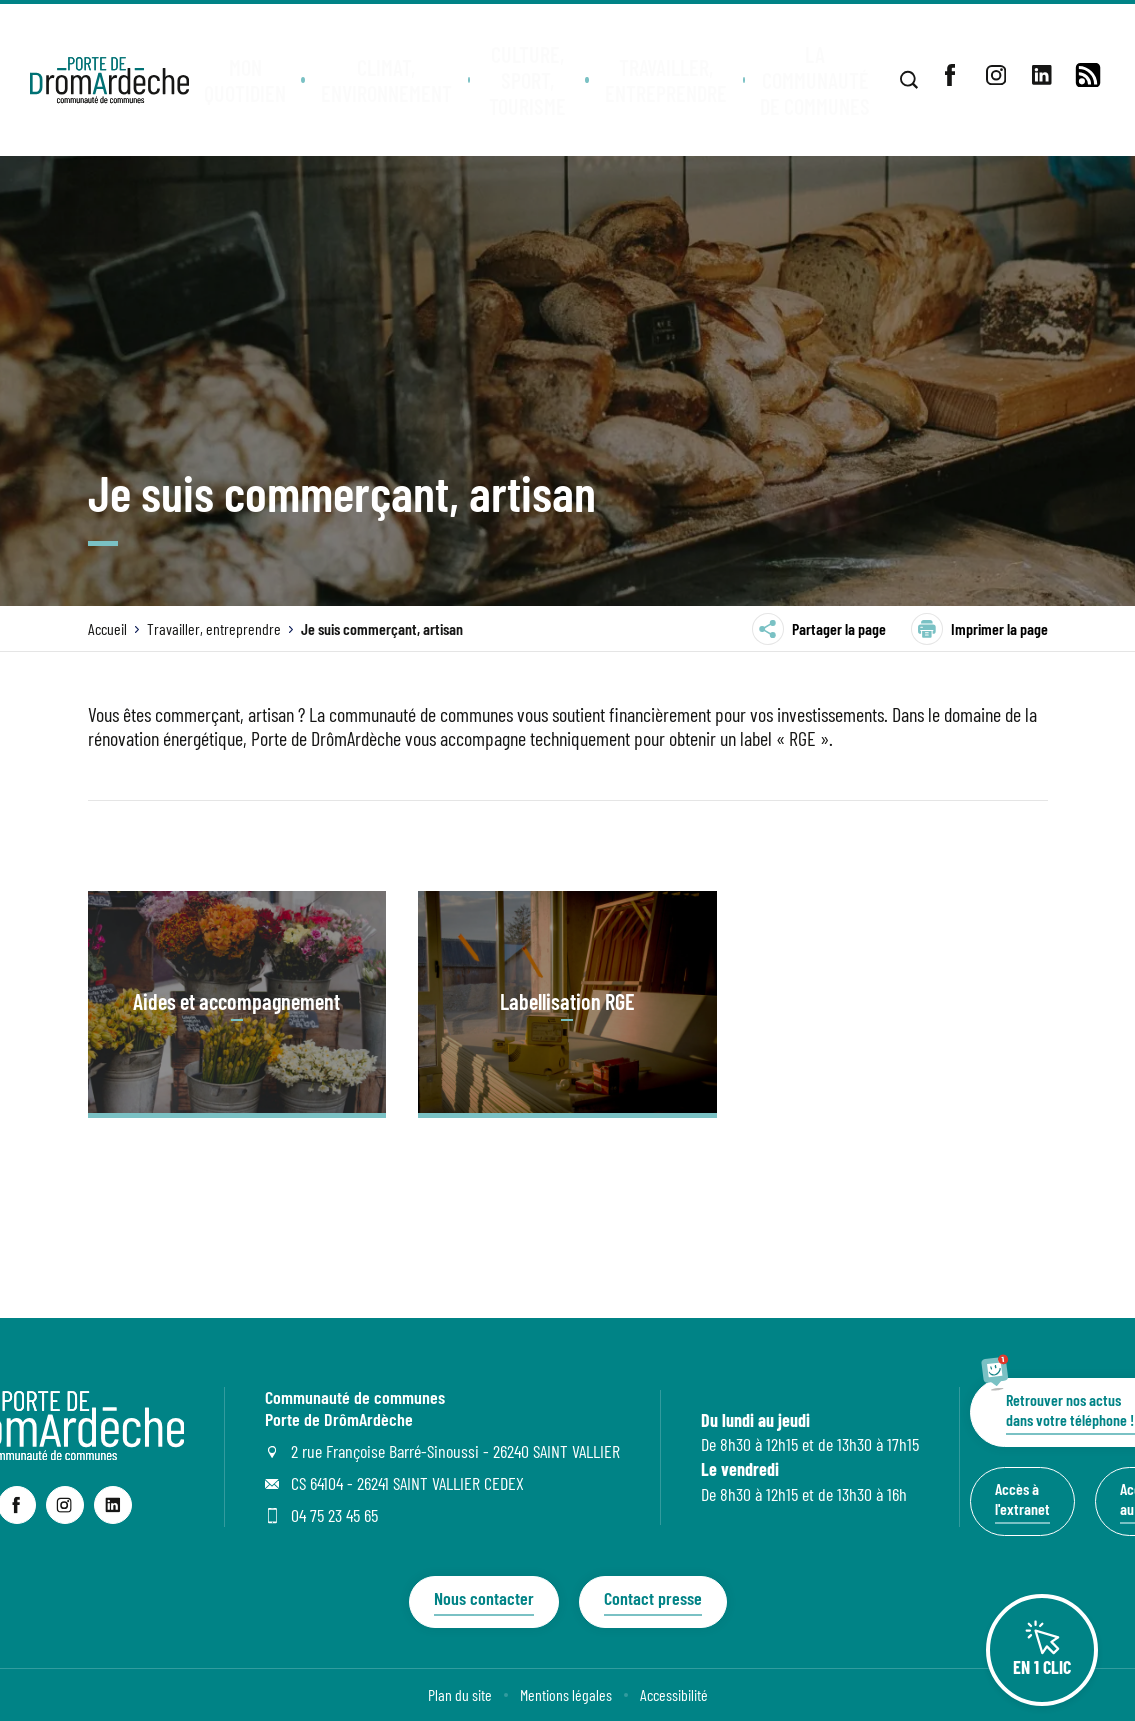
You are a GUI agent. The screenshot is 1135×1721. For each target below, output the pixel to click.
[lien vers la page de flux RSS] (1088, 75)
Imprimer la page (979, 629)
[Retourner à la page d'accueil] (110, 80)
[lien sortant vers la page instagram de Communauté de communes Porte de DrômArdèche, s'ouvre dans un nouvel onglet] (65, 1505)
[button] (249, 80)
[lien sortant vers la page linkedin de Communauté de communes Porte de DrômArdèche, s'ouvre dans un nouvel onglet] (113, 1505)
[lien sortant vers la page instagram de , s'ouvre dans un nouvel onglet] (996, 75)
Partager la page (819, 629)
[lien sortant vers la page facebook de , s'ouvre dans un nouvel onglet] (950, 75)
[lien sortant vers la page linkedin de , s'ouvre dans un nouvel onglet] (1042, 75)
